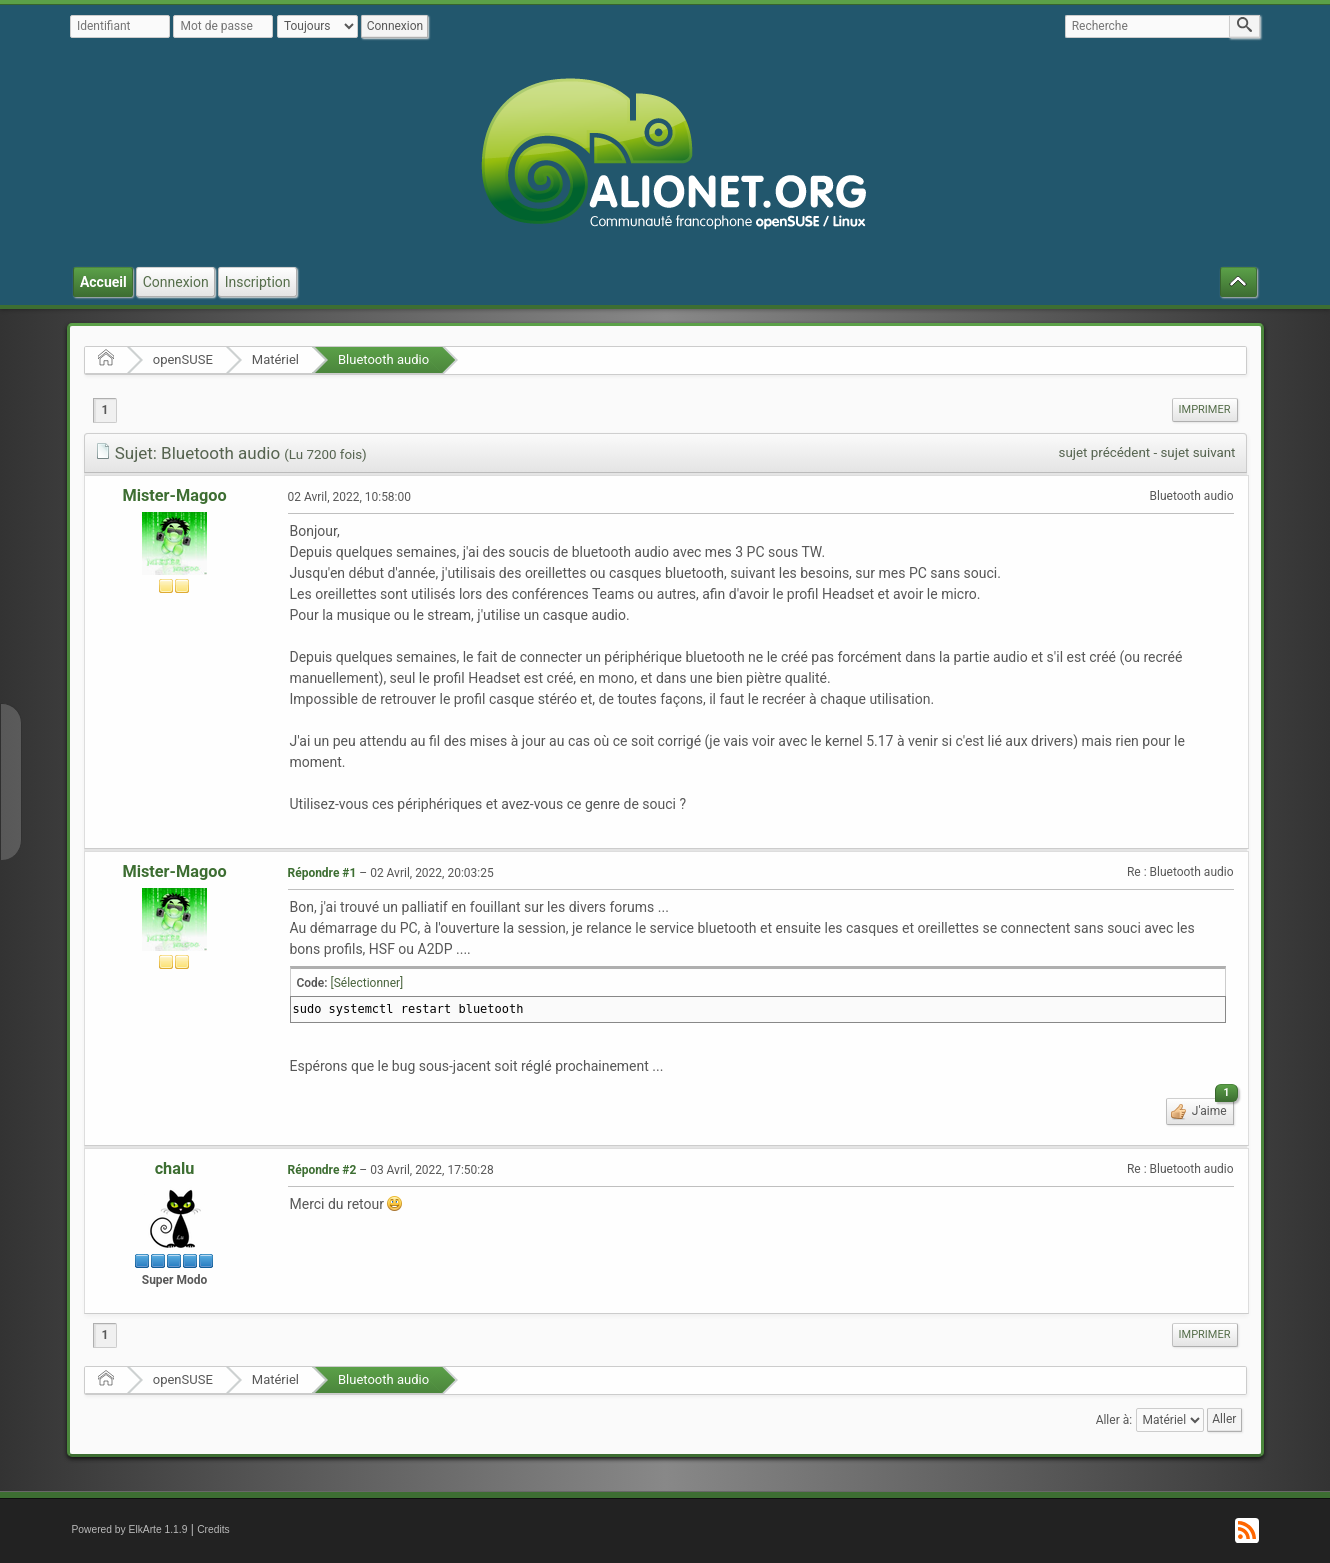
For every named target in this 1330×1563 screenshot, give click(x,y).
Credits (213, 1529)
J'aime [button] (1211, 1108)
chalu (175, 1168)
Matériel (275, 359)
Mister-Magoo (174, 495)
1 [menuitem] (105, 410)
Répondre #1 (322, 873)
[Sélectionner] (367, 983)
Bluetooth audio (383, 359)
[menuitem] (1205, 410)
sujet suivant (1197, 452)
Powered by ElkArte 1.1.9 (130, 1529)
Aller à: (1114, 1420)
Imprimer (1205, 409)
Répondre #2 (322, 1170)
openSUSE (183, 359)
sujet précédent (1105, 452)
